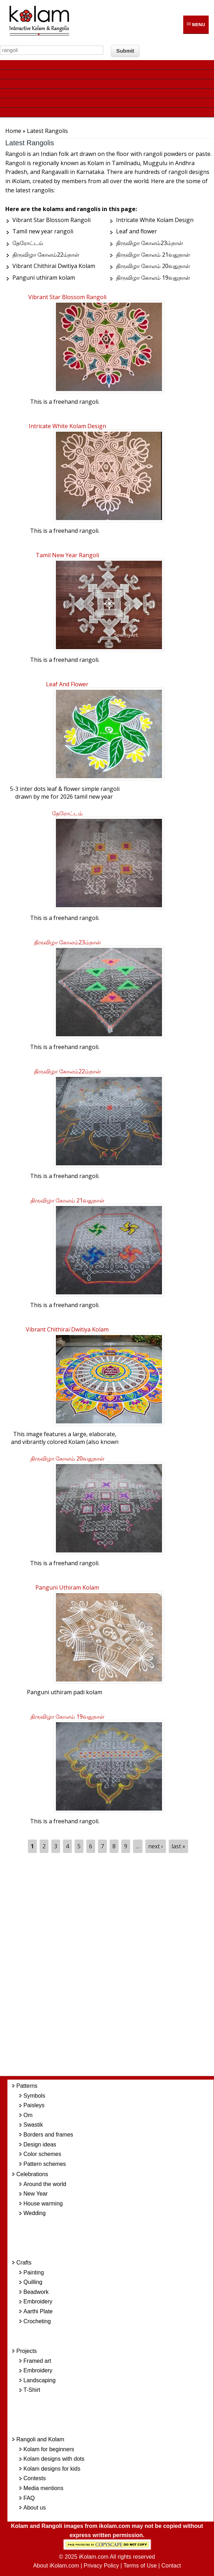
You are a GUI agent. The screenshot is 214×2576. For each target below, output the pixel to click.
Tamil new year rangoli (67, 555)
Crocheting (37, 2321)
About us (34, 2508)
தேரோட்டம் (67, 813)
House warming (43, 2204)
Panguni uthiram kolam (67, 1587)
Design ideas (39, 2144)
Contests (34, 2478)
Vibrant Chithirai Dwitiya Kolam (67, 1329)
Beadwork (35, 2292)
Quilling (32, 2282)
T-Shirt (31, 2390)
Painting (33, 2272)
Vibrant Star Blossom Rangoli (67, 297)
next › (155, 1846)
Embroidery (37, 2301)
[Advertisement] (116, 1965)
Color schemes (42, 2154)
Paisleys (34, 2105)
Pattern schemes (44, 2164)
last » (178, 1846)
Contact (171, 2566)
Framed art (37, 2361)
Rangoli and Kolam (40, 2439)
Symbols (34, 2096)
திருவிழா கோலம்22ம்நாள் (67, 1071)
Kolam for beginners (48, 2449)
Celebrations (32, 2174)
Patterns (26, 2086)
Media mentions (43, 2488)
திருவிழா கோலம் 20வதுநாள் (67, 1458)
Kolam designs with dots (54, 2459)
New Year (35, 2194)
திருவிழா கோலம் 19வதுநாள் (67, 1716)
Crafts (23, 2263)
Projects (26, 2351)
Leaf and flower (67, 684)
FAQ (29, 2498)
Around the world (44, 2184)
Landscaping (39, 2380)
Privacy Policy (101, 2566)
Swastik (33, 2125)
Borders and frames (48, 2135)
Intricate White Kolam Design (67, 426)
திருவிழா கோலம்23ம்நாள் (67, 942)
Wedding (34, 2213)
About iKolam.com (56, 2566)
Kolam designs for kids (51, 2469)
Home (13, 131)
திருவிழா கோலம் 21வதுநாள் (67, 1200)
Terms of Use (140, 2566)
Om (28, 2115)
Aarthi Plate (38, 2311)
